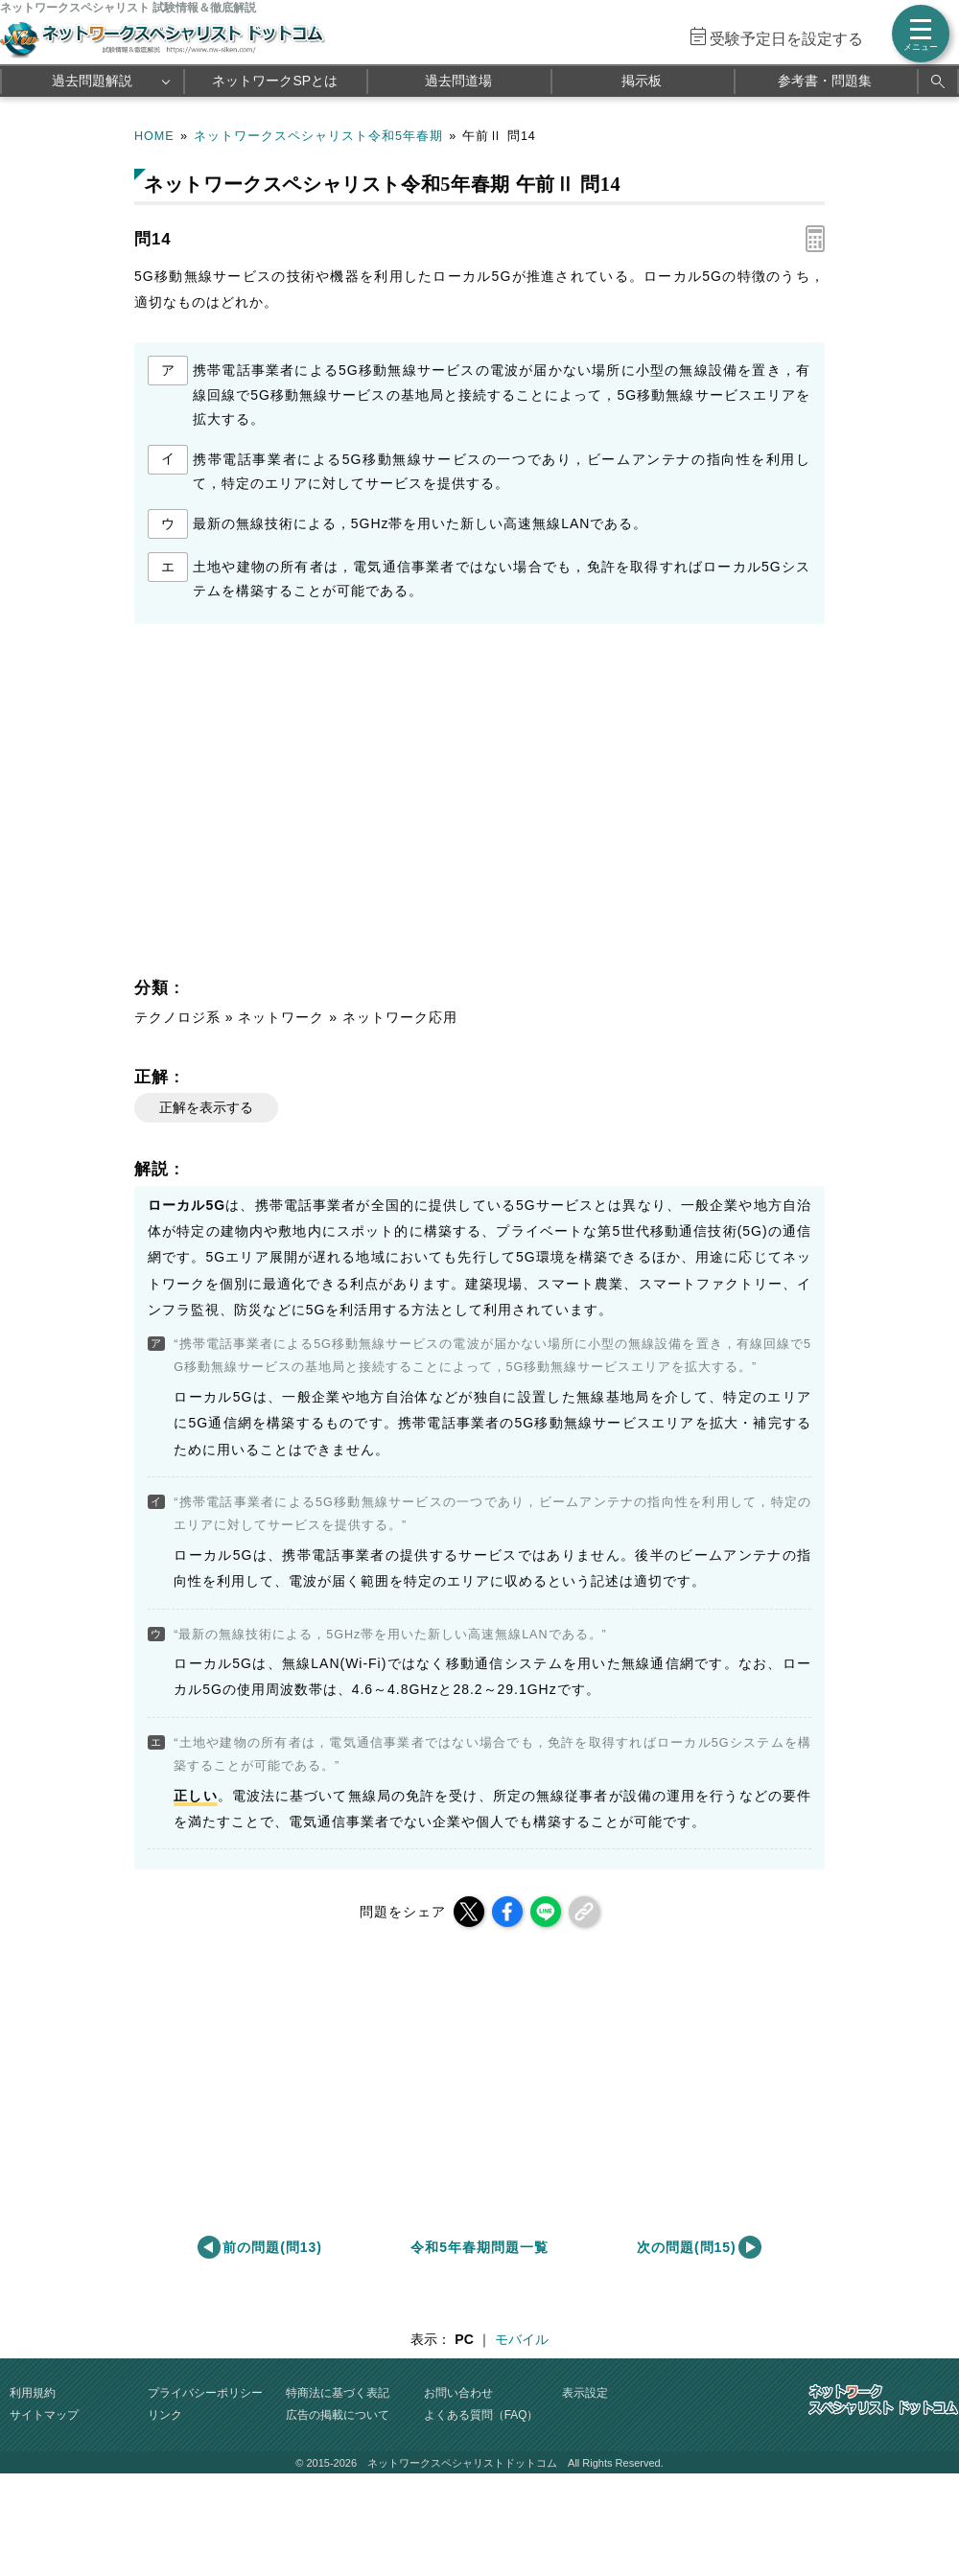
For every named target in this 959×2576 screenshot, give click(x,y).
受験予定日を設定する (786, 39)
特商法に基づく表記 (337, 2393)
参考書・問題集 (825, 80)
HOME (154, 136)
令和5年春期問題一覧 (479, 2247)
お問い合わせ (458, 2393)
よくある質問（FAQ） (481, 2415)
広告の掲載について (337, 2415)
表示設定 (585, 2393)
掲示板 (641, 80)
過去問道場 (458, 80)
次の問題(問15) (687, 2247)
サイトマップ (44, 2415)
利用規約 (33, 2393)
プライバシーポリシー (205, 2393)
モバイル (522, 2339)
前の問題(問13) (272, 2247)
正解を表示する (206, 1107)
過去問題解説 (92, 80)
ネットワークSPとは (275, 80)
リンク (165, 2415)
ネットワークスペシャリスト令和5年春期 (318, 136)
